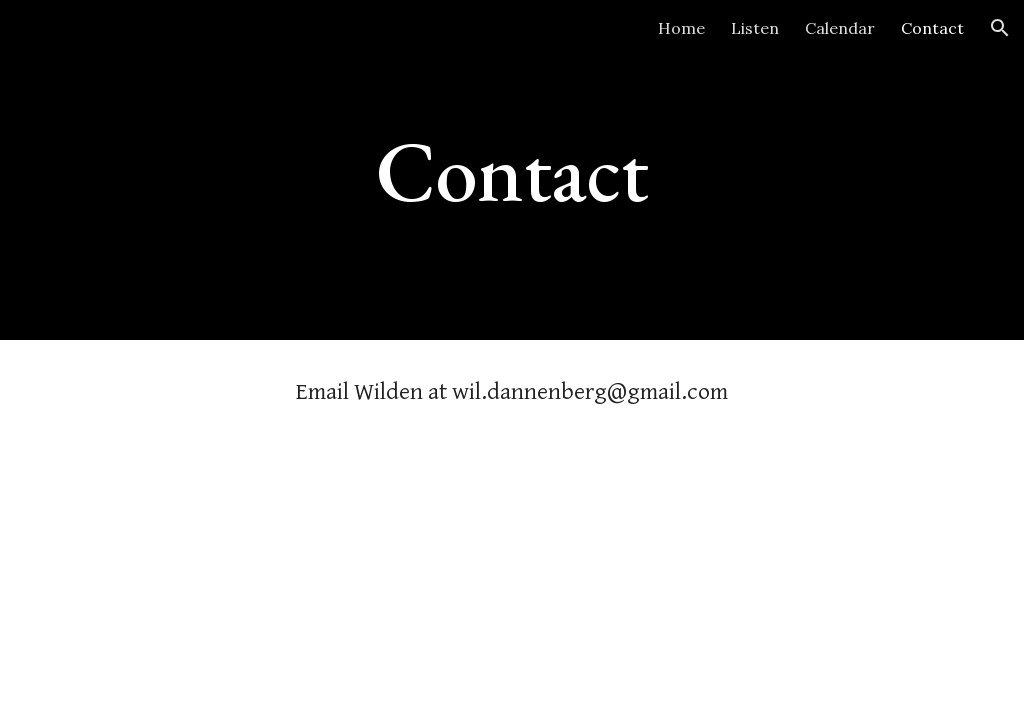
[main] (511, 170)
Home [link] (681, 28)
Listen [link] (755, 28)
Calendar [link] (840, 28)
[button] (1000, 28)
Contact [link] (932, 28)
